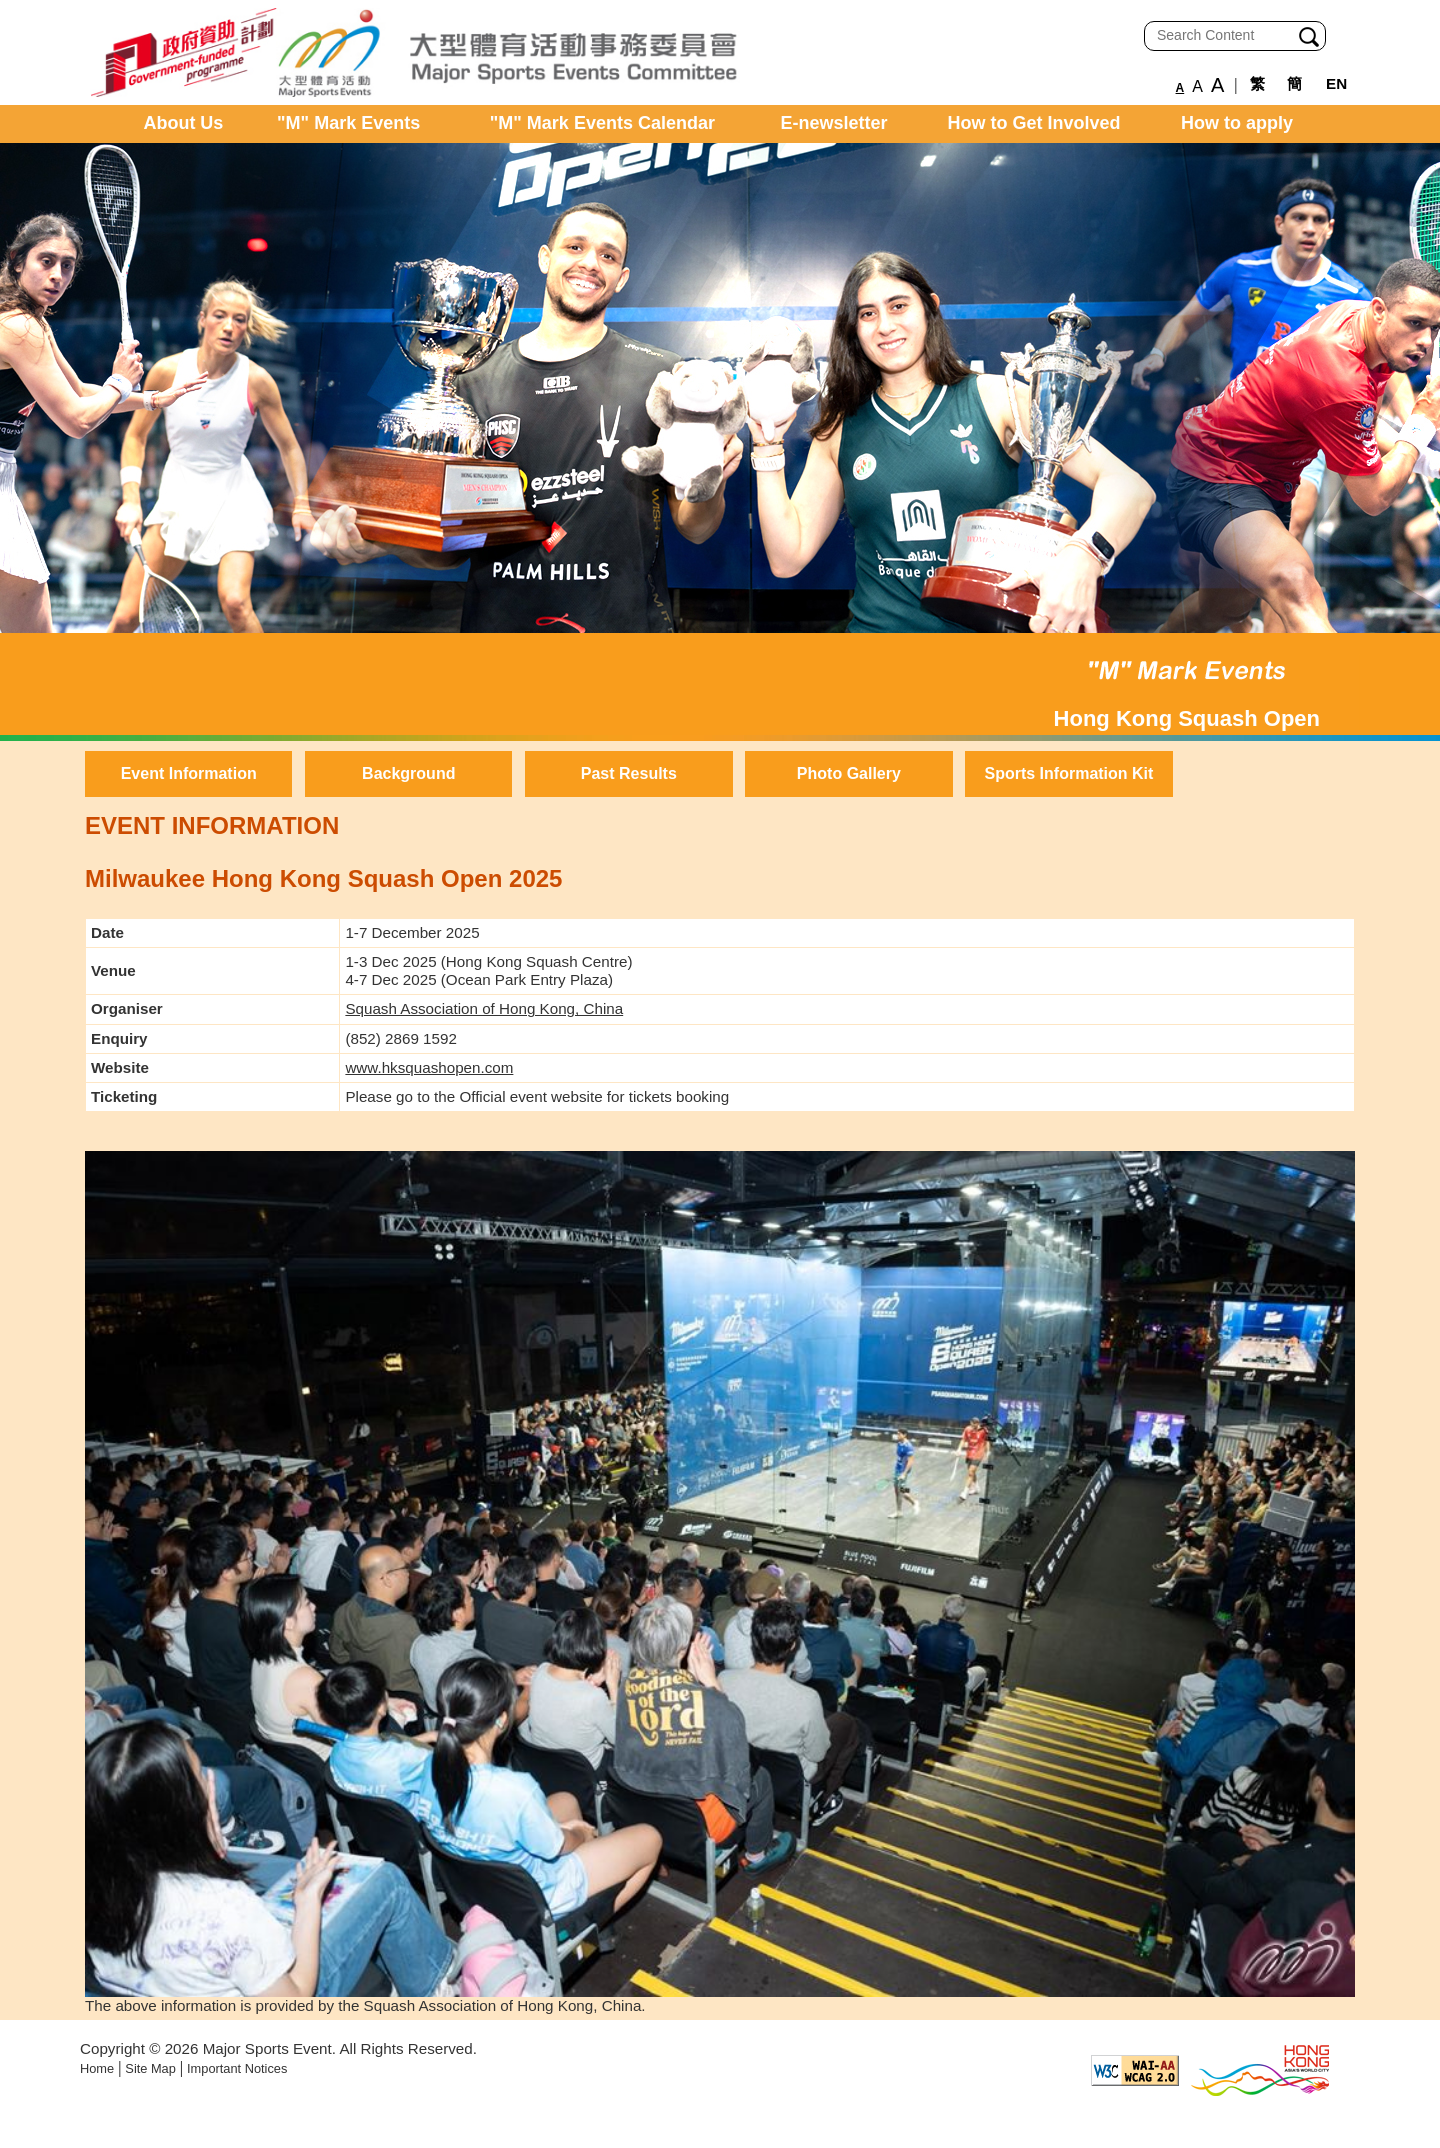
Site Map (150, 2068)
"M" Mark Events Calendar (602, 123)
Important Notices (237, 2068)
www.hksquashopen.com (429, 1067)
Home (97, 2068)
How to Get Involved (1034, 123)
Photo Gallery (849, 773)
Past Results (629, 773)
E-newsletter (834, 123)
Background (408, 773)
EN (1336, 83)
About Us (183, 123)
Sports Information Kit (1068, 773)
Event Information (189, 773)
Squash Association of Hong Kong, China (484, 1008)
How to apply (1237, 123)
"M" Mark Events (348, 123)
